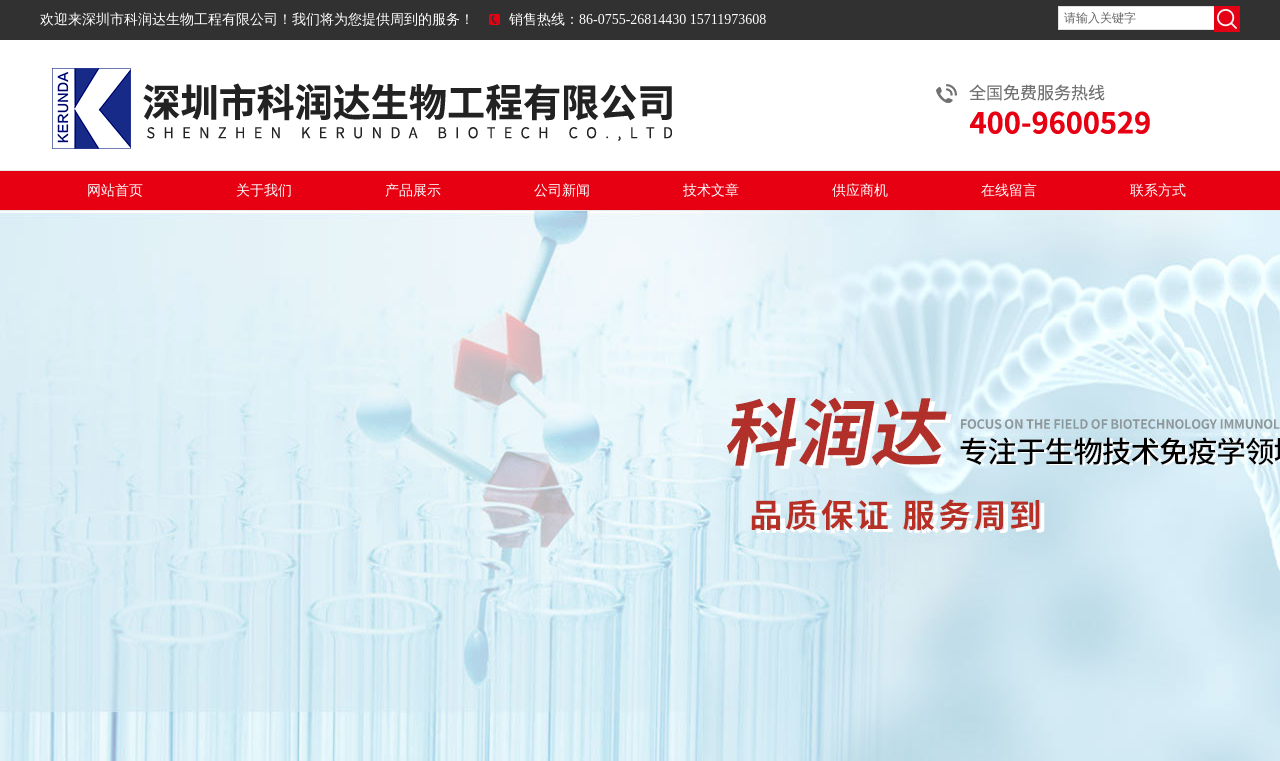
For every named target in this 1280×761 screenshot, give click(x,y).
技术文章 (711, 190)
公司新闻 (562, 190)
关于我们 (264, 190)
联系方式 (1158, 190)
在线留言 (1009, 190)
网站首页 (115, 190)
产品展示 (413, 190)
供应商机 (860, 190)
